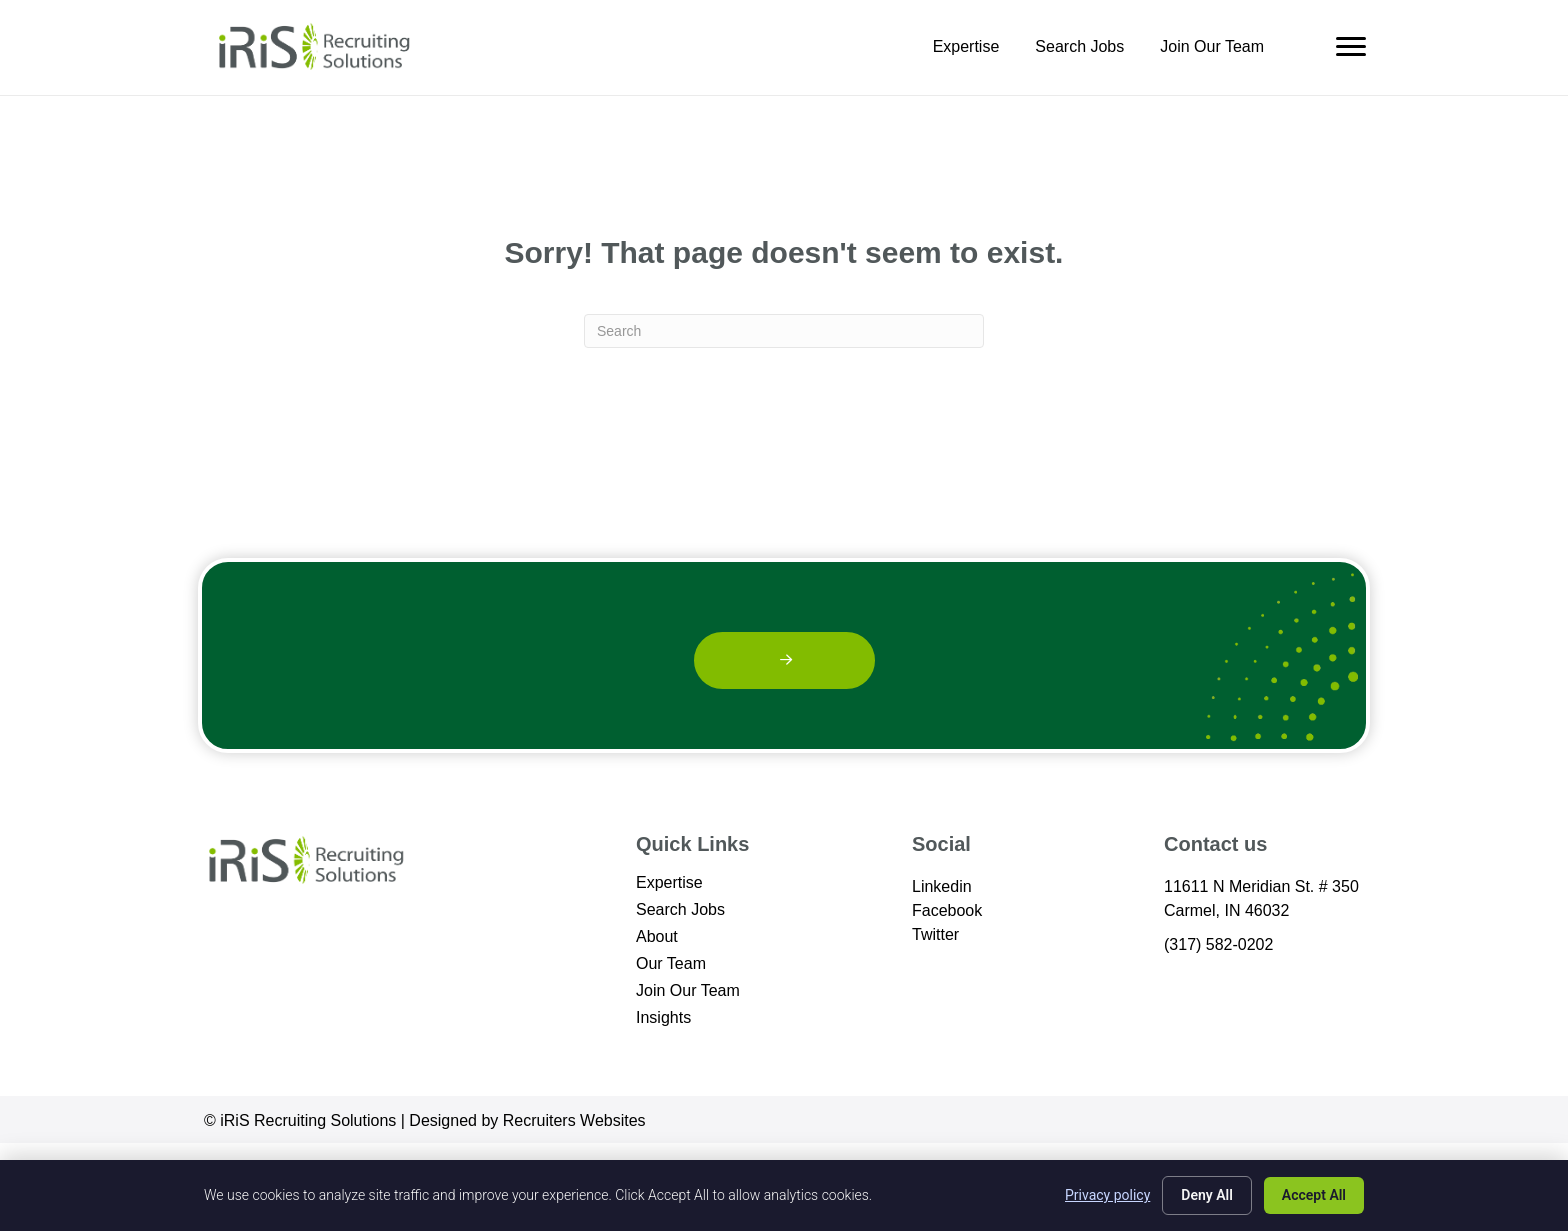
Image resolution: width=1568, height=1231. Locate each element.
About (657, 937)
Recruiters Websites (574, 1120)
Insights (663, 1018)
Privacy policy (1107, 1195)
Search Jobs (1079, 47)
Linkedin (942, 886)
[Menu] (1351, 47)
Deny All (1207, 1195)
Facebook (947, 910)
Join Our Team (1212, 47)
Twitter (935, 934)
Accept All (1314, 1195)
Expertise (966, 47)
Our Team (671, 964)
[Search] (784, 331)
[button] (784, 660)
